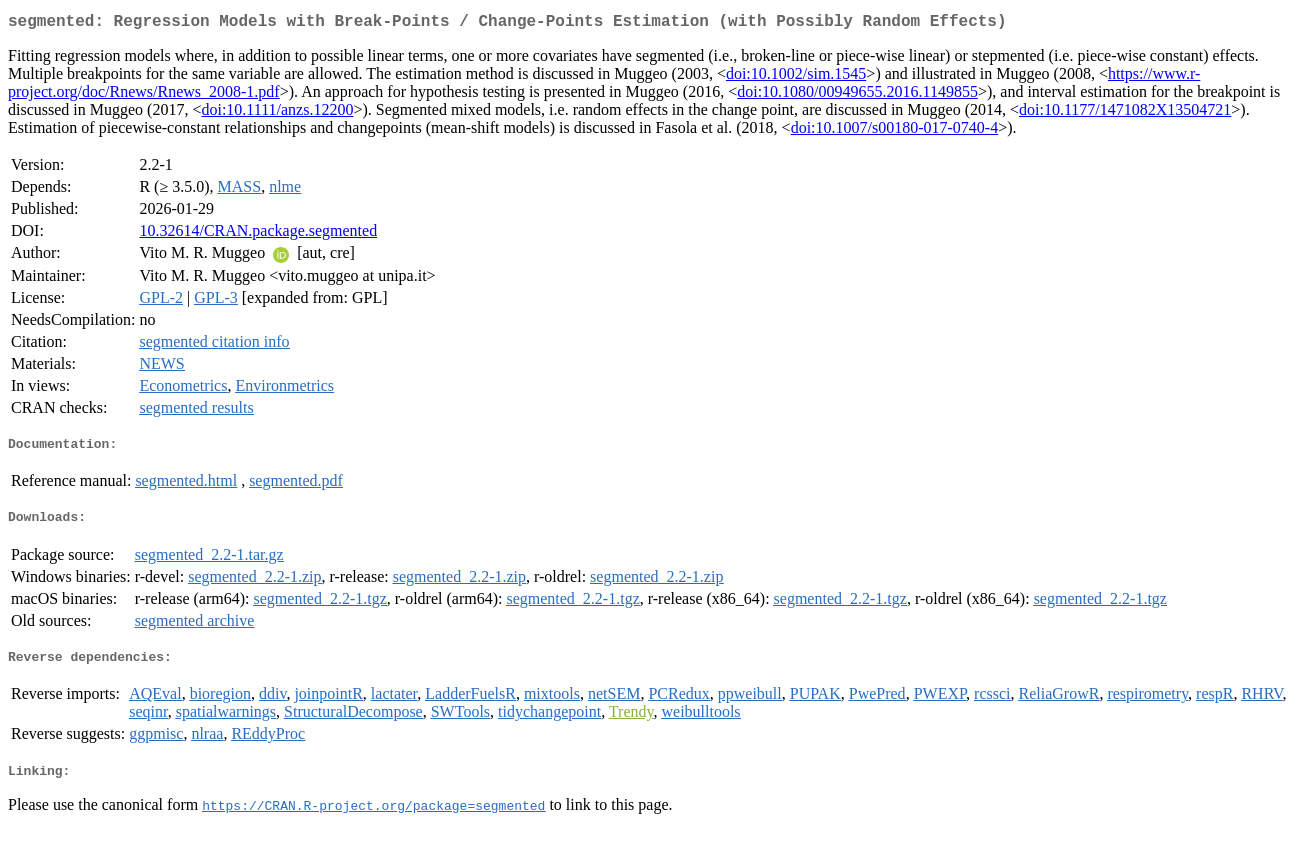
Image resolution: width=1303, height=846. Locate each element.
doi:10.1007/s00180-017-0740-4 (895, 131)
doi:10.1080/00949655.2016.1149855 (857, 95)
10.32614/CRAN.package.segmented (258, 234)
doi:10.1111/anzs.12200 (277, 113)
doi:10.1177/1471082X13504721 (1125, 113)
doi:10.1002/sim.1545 (796, 77)
